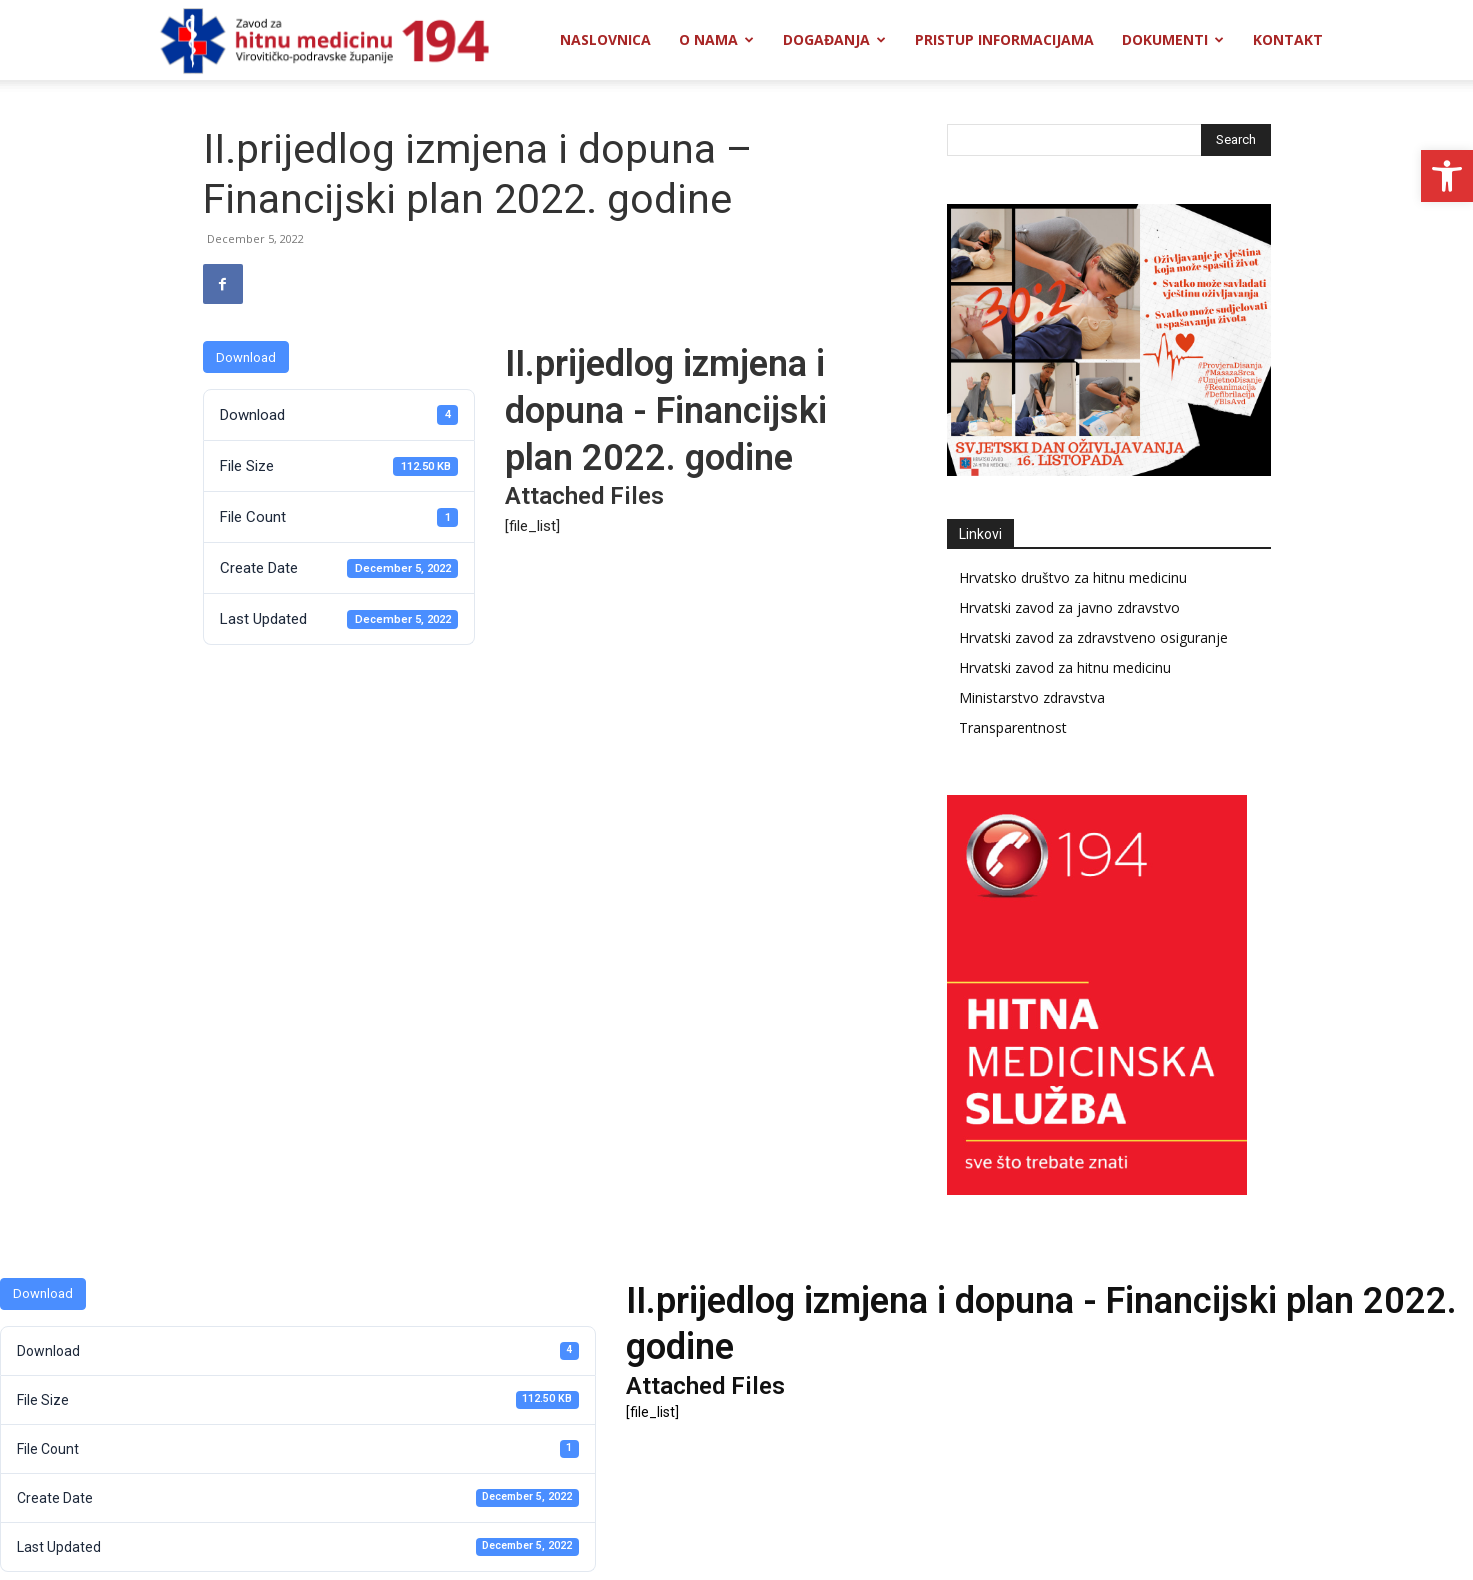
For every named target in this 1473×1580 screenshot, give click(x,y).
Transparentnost (1013, 727)
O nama (716, 39)
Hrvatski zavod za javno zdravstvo (1069, 607)
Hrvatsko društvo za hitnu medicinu (1073, 577)
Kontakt (1288, 39)
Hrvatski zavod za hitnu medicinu (1065, 667)
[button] (1447, 176)
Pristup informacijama (1004, 39)
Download (246, 357)
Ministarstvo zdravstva (1032, 697)
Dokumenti (1173, 39)
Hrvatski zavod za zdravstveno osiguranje (1093, 637)
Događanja (834, 39)
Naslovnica (605, 39)
